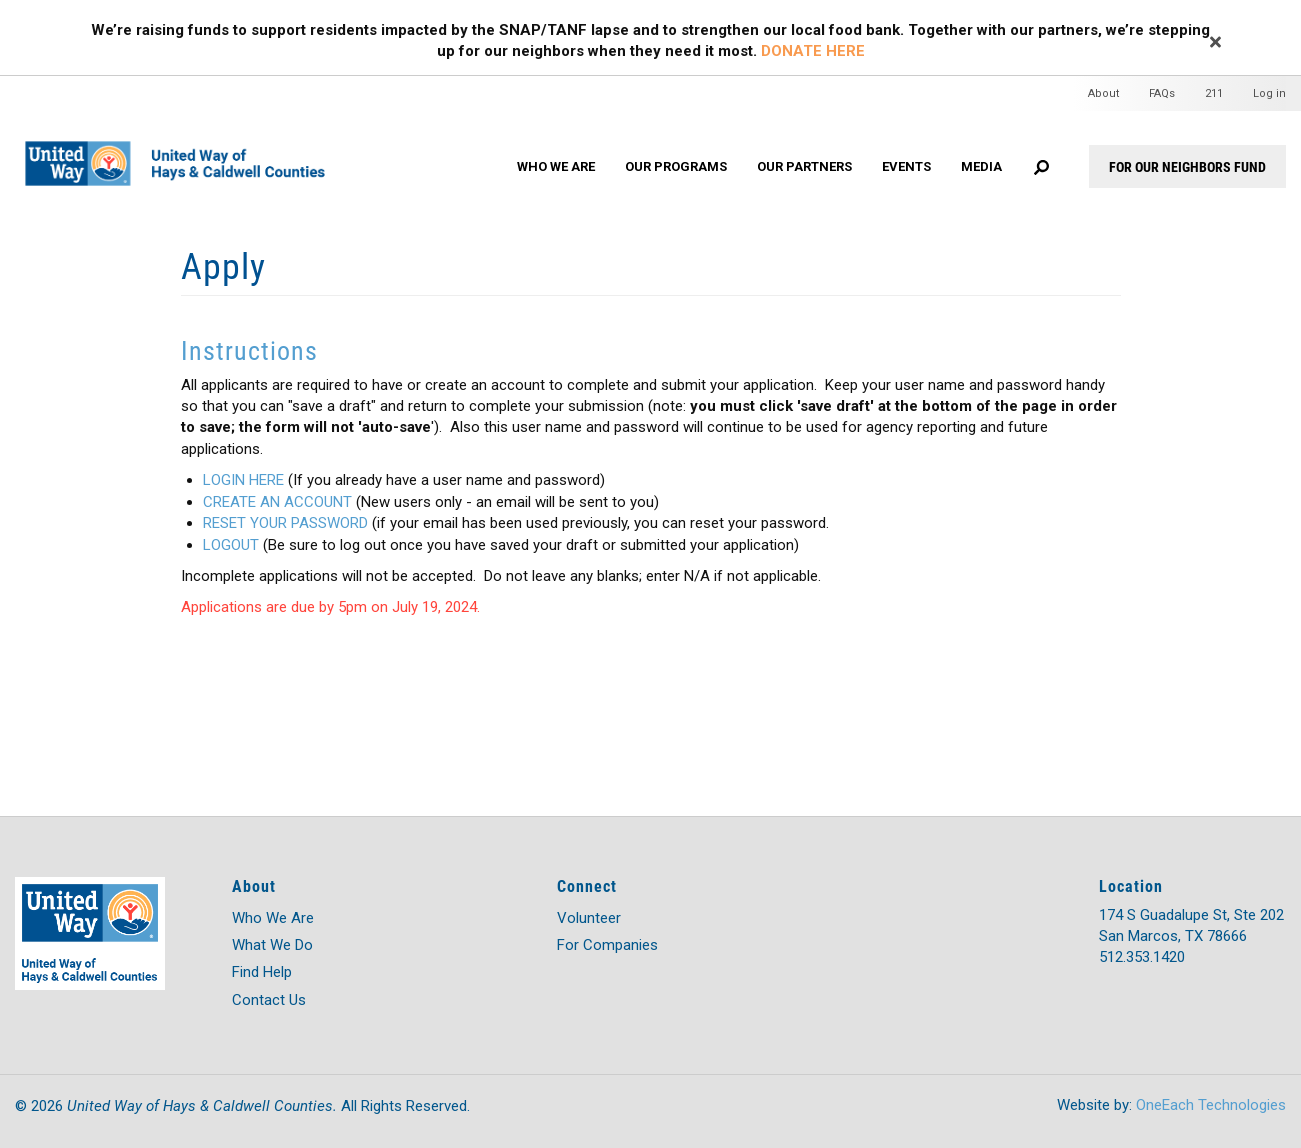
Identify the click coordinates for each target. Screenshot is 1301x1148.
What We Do (272, 945)
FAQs (1162, 93)
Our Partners (804, 166)
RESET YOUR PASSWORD (285, 523)
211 (1214, 93)
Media (981, 166)
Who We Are (556, 166)
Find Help (262, 972)
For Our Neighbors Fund (1187, 166)
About (1103, 93)
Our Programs (676, 166)
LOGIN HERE (243, 480)
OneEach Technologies (1211, 1105)
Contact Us (269, 1000)
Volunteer (589, 918)
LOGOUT (231, 545)
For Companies (607, 945)
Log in (1269, 93)
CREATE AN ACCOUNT (277, 502)
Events (906, 166)
